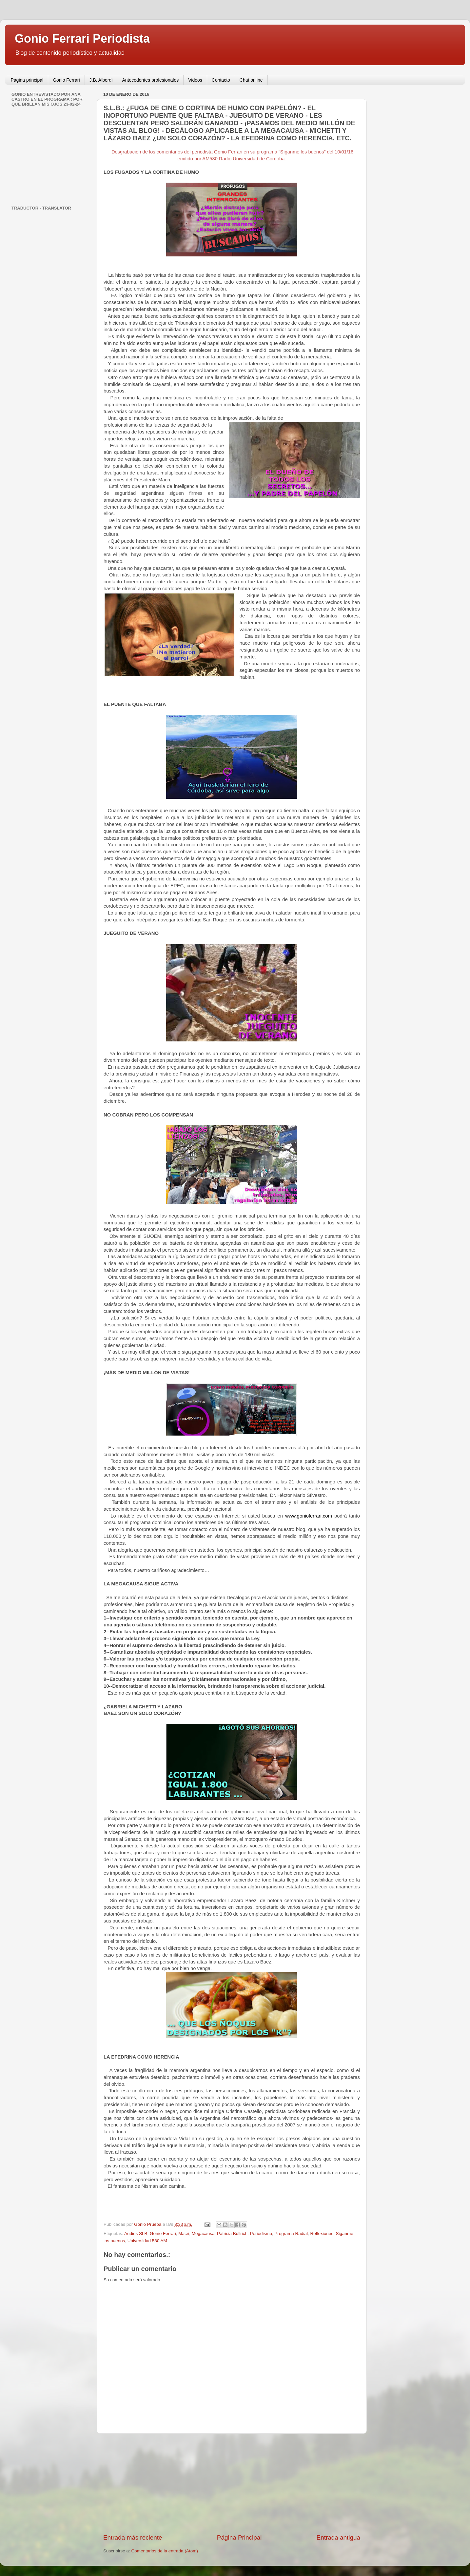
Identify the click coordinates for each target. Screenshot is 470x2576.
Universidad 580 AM (147, 2240)
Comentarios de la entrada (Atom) (164, 2550)
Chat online (251, 80)
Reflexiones (321, 2233)
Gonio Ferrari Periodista (82, 38)
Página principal (27, 80)
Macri (183, 2233)
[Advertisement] (232, 2484)
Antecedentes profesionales (150, 80)
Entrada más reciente (132, 2537)
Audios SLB (135, 2233)
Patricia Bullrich (232, 2233)
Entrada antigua (338, 2537)
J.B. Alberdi (101, 80)
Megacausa (203, 2233)
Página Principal (239, 2537)
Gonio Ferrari (66, 80)
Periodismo (261, 2233)
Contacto (221, 80)
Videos (195, 80)
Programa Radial (291, 2233)
